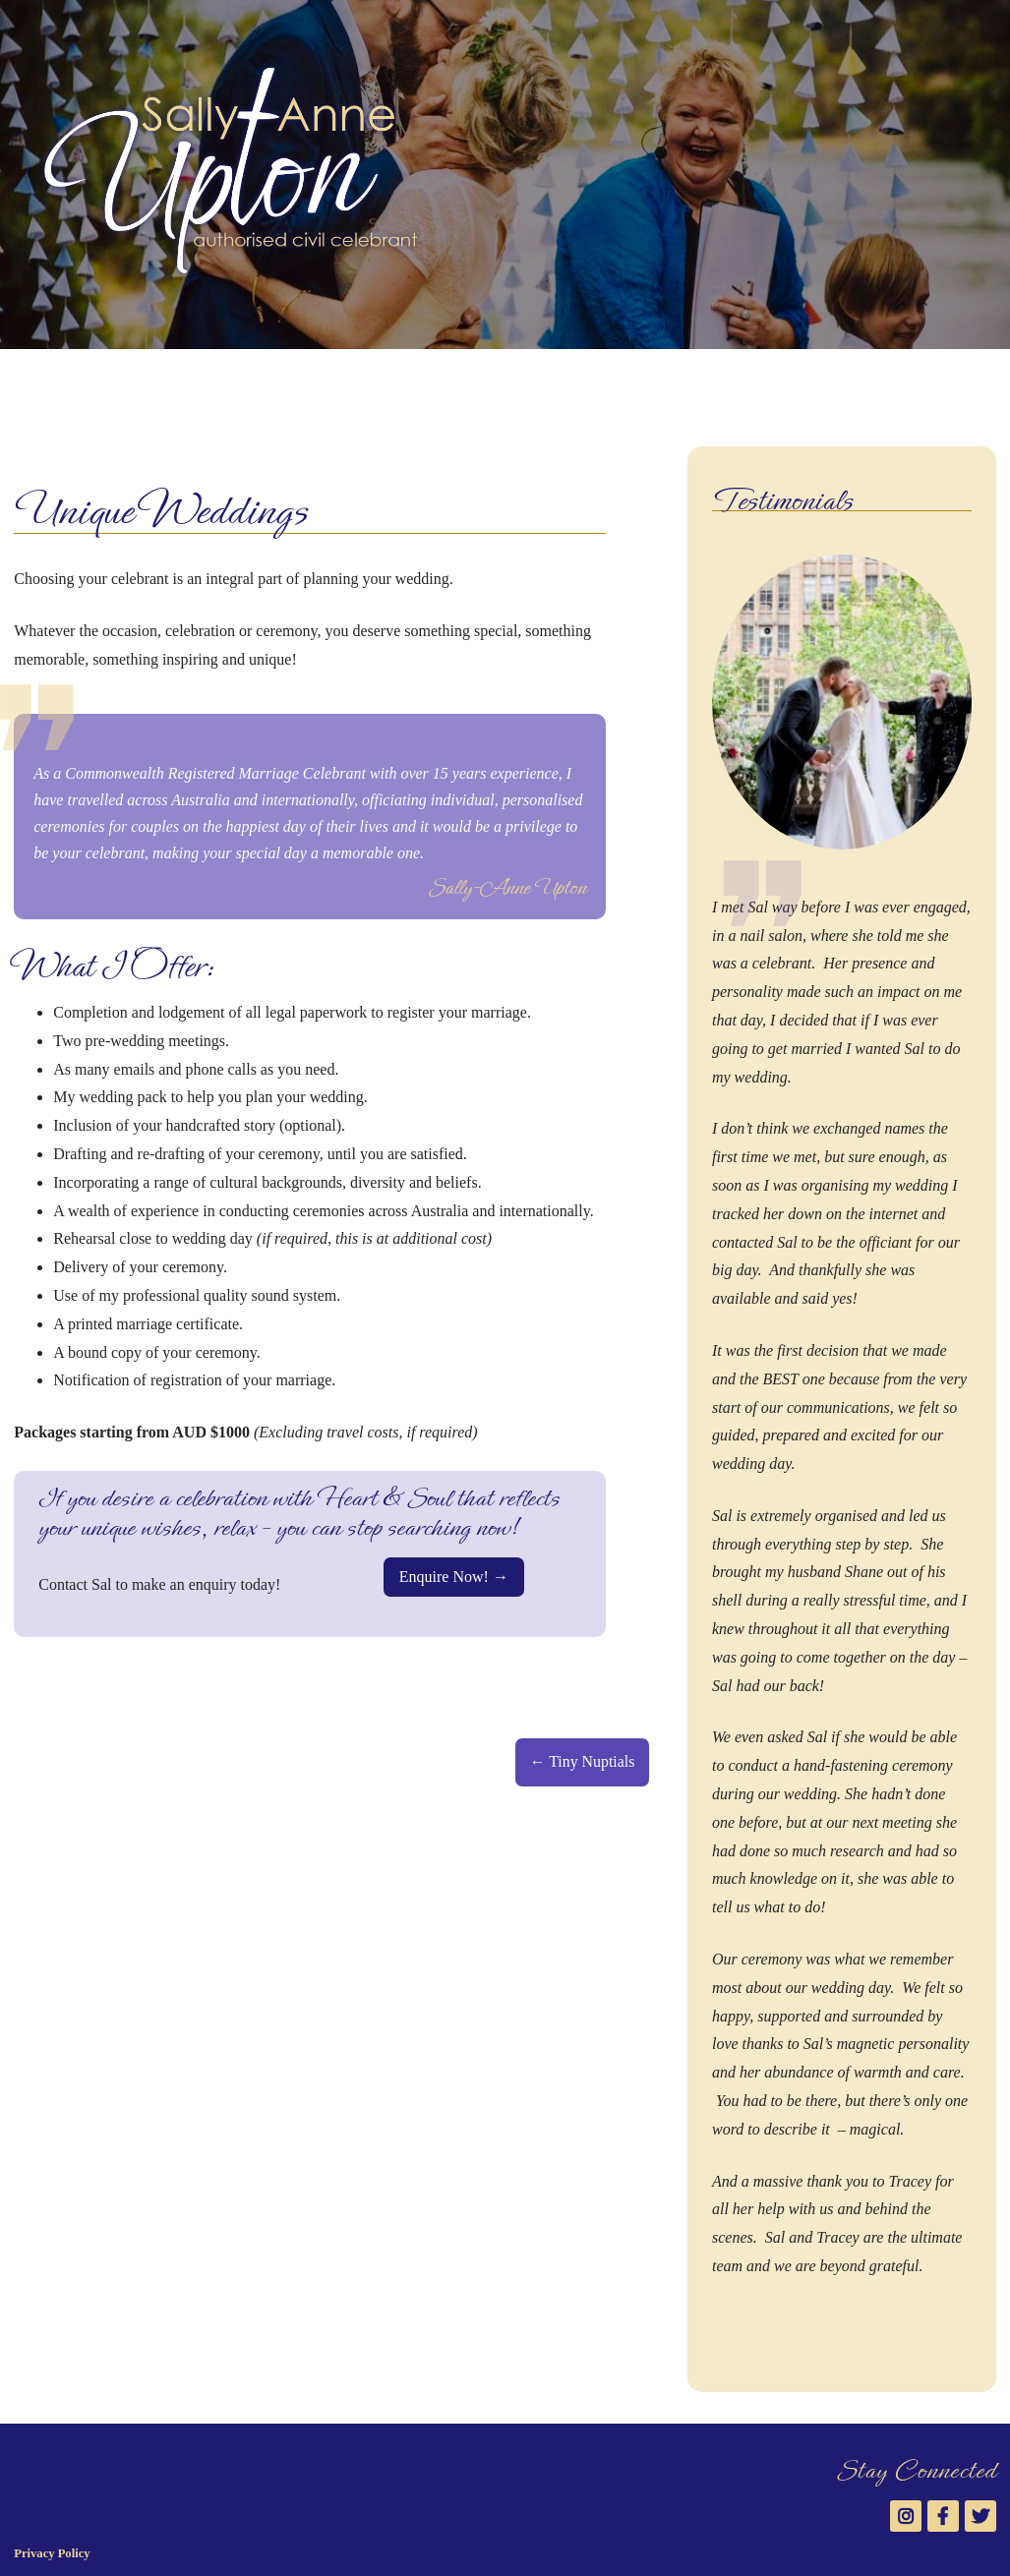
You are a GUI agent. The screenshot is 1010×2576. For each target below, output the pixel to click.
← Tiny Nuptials (582, 1761)
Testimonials (395, 381)
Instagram (931, 374)
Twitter (994, 374)
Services (211, 381)
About (126, 381)
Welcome (45, 381)
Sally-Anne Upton (152, 2500)
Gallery (300, 381)
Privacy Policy (51, 2463)
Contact (558, 381)
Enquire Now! (444, 1576)
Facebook (963, 374)
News (485, 381)
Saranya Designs (129, 2538)
